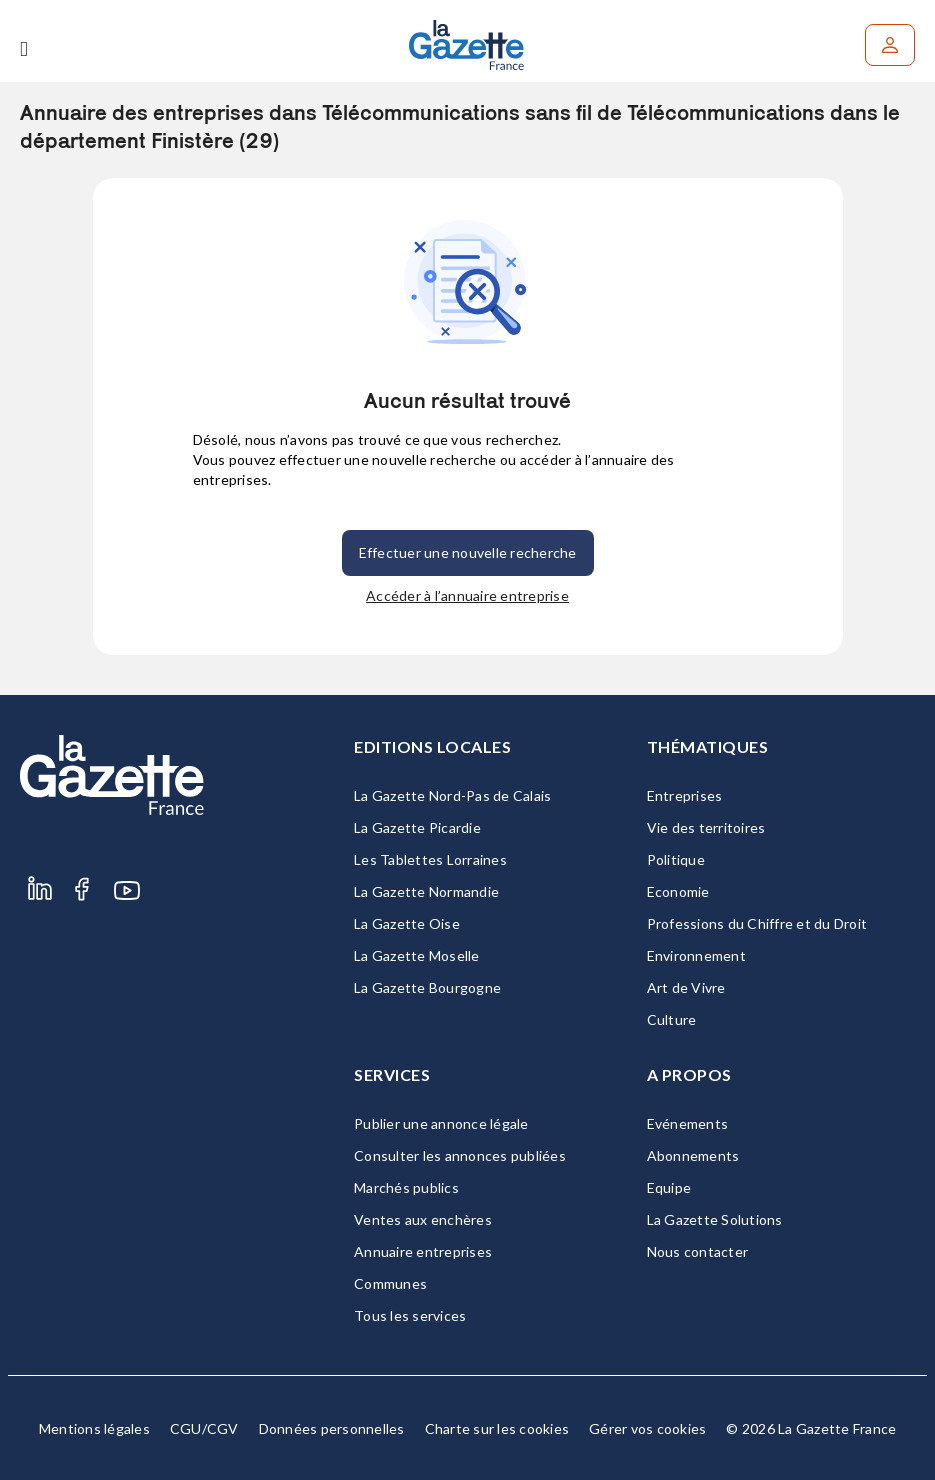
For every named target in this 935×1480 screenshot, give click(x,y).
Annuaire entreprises (423, 1251)
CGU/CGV (204, 1428)
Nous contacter (698, 1251)
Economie (678, 891)
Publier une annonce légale (441, 1123)
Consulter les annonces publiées (460, 1155)
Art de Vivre (686, 987)
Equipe (669, 1187)
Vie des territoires (706, 827)
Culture (672, 1019)
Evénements (688, 1123)
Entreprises (685, 795)
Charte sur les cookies (497, 1428)
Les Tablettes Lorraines (430, 859)
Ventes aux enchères (423, 1219)
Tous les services (410, 1315)
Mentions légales (94, 1428)
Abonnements (693, 1155)
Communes (390, 1283)
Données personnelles (332, 1428)
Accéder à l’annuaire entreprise (467, 595)
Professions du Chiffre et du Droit (757, 923)
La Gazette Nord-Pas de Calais (452, 795)
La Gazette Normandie (426, 891)
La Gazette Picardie (417, 827)
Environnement (696, 955)
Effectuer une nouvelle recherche (468, 552)
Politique (676, 859)
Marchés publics (406, 1187)
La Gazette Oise (407, 923)
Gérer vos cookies (647, 1428)
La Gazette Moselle (417, 955)
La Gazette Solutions (715, 1219)
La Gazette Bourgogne (427, 987)
